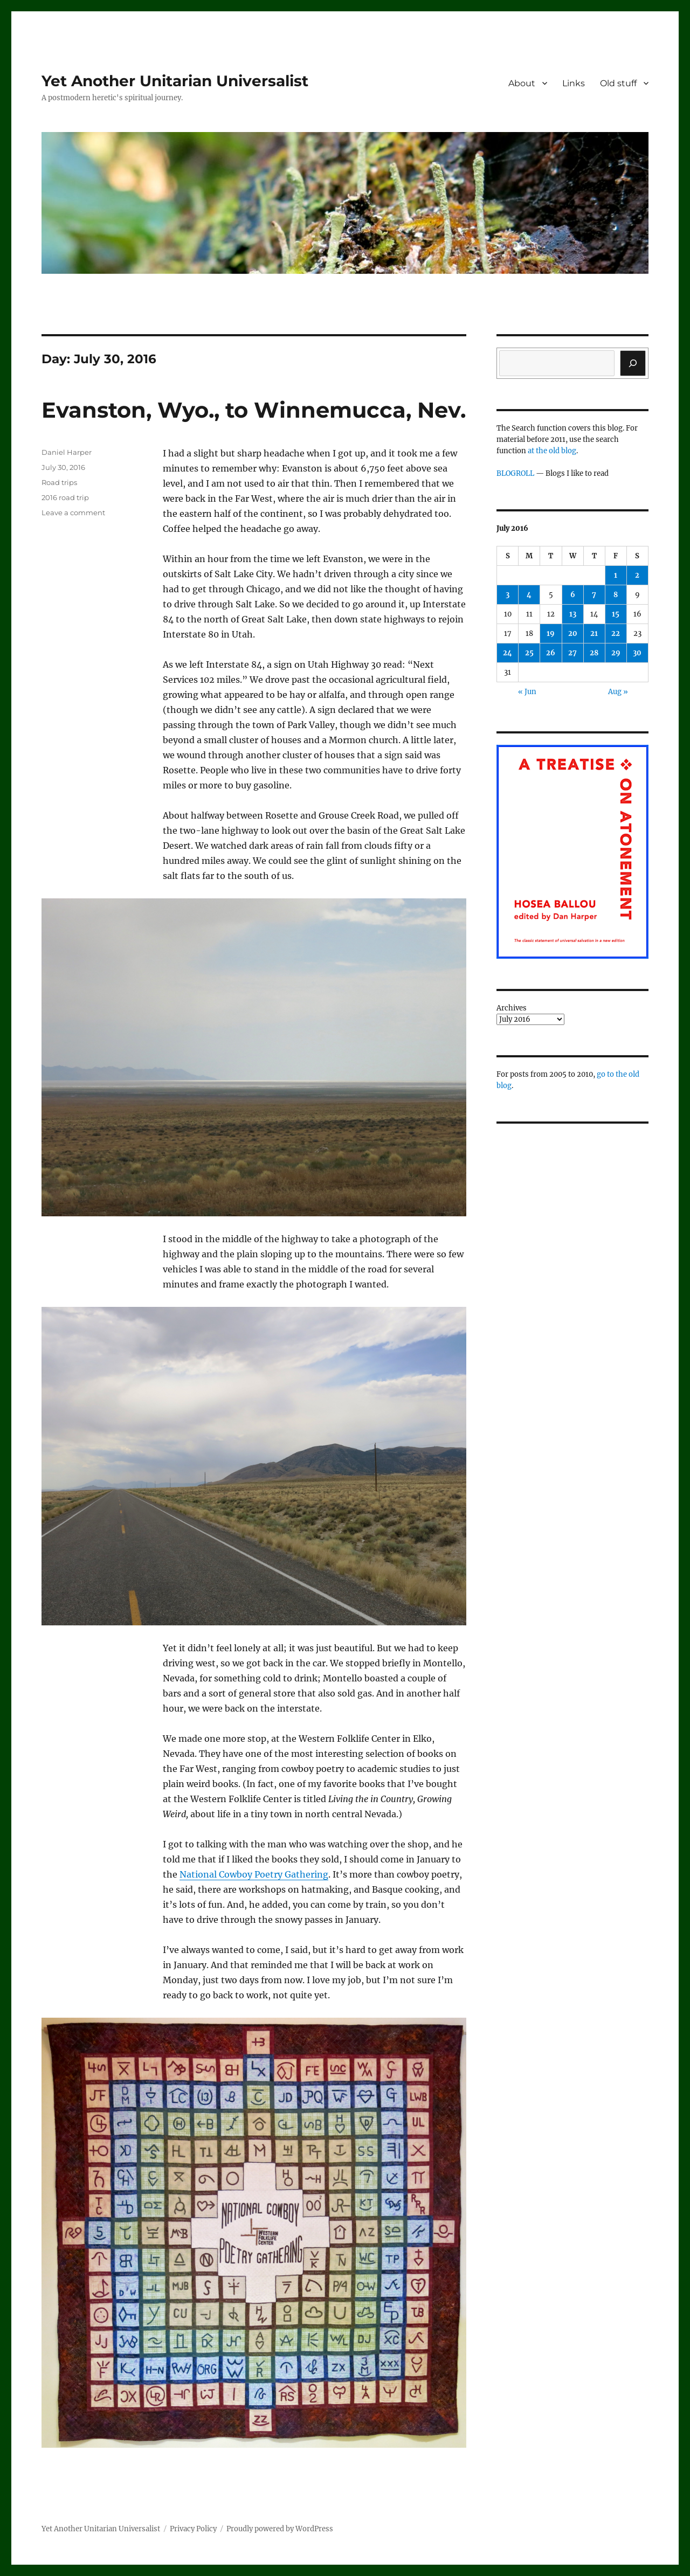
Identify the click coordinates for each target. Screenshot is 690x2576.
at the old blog (552, 450)
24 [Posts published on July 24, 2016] (507, 652)
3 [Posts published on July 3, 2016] (507, 594)
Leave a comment (73, 512)
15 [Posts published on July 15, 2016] (615, 614)
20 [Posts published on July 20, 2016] (572, 633)
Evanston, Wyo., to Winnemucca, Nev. (254, 410)
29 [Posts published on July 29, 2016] (615, 652)
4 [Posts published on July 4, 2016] (529, 594)
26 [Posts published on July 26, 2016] (550, 652)
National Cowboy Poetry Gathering (254, 1874)
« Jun (527, 691)
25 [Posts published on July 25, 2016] (529, 652)
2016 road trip (65, 497)
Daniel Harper (67, 452)
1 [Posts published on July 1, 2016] (615, 575)
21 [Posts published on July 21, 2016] (594, 633)
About (521, 83)
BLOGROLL (515, 473)
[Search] (633, 363)
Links (573, 83)
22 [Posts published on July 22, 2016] (615, 633)
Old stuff (618, 83)
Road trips (59, 482)
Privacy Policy (193, 2528)
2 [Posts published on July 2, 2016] (637, 575)
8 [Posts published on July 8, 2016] (615, 594)
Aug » (618, 691)
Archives (511, 1008)
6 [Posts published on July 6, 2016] (572, 594)
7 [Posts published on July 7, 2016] (594, 594)
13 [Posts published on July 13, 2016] (572, 614)
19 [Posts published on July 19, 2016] (551, 633)
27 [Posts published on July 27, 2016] (572, 652)
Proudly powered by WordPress (279, 2528)
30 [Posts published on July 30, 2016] (637, 652)
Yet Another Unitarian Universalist (175, 81)
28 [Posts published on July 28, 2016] (594, 652)
